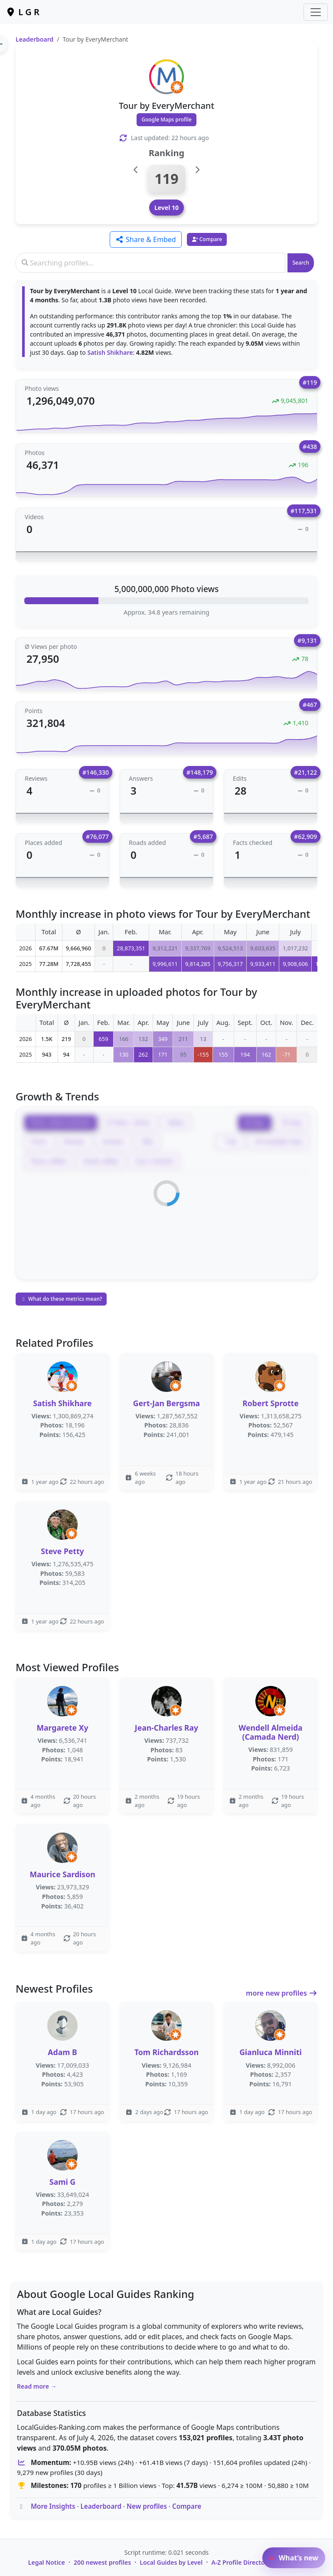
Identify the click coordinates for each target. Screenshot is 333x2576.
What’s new (293, 2558)
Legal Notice (46, 2562)
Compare (186, 2506)
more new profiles (281, 1993)
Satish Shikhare (110, 352)
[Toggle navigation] (316, 12)
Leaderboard (34, 39)
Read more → (37, 2386)
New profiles (147, 2506)
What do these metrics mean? (61, 1299)
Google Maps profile (166, 119)
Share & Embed (145, 239)
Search (300, 262)
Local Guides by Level (171, 2562)
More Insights (53, 2506)
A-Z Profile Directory (241, 2562)
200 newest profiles (102, 2562)
